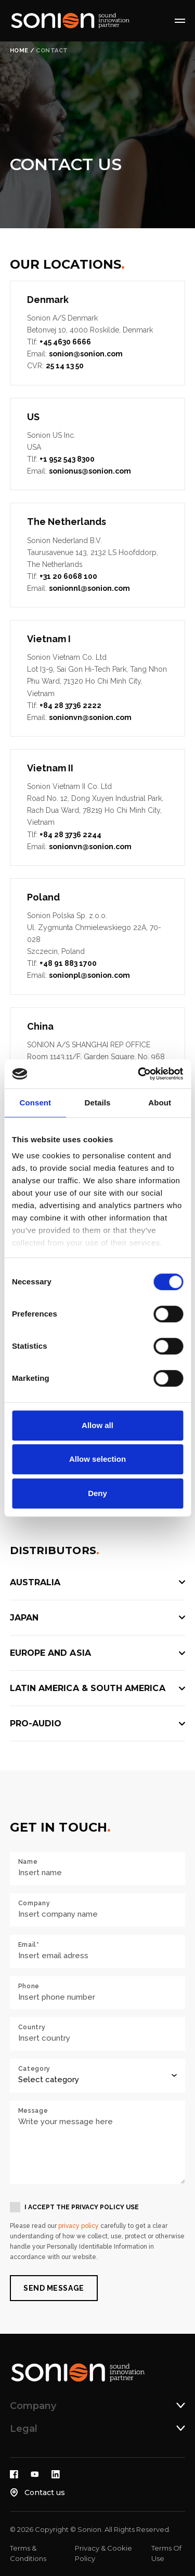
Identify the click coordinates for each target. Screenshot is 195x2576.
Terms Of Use (166, 2553)
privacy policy (78, 2225)
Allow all (97, 1425)
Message (33, 2110)
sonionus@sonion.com (90, 471)
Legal (23, 2428)
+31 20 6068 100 (68, 576)
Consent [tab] (35, 1102)
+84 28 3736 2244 (70, 834)
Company (34, 1903)
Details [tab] (98, 1102)
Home (19, 50)
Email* (29, 1944)
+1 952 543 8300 (67, 459)
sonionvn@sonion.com (90, 717)
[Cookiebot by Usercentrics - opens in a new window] (139, 1074)
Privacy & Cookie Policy (103, 2553)
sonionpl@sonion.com (89, 975)
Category (34, 2068)
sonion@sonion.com (86, 354)
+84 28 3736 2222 (70, 705)
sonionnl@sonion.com (89, 588)
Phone (29, 1986)
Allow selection (97, 1459)
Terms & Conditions (28, 2553)
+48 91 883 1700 (68, 963)
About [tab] (159, 1102)
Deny (97, 1493)
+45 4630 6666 (65, 342)
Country (32, 2027)
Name (28, 1861)
